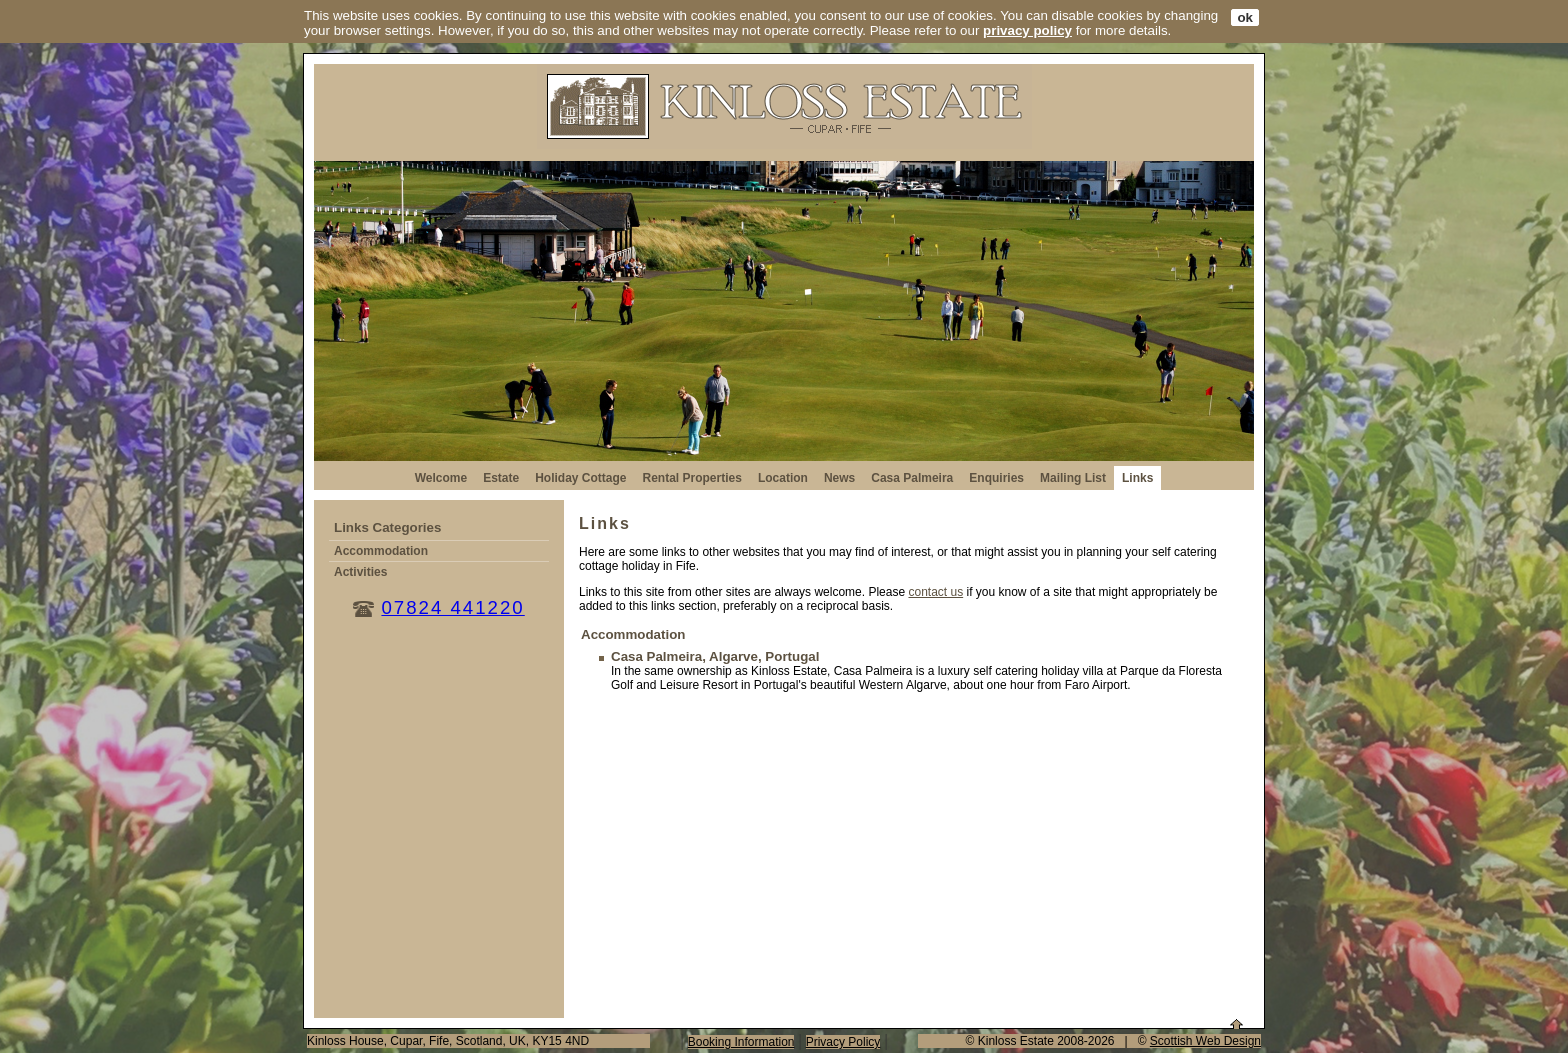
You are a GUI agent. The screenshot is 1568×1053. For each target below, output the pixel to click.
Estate (501, 478)
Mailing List (1073, 478)
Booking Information (741, 1042)
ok (1245, 17)
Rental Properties (692, 478)
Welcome (441, 478)
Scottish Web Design (1205, 1041)
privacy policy (1027, 30)
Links (1137, 478)
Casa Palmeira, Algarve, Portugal (715, 656)
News (839, 478)
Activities (360, 572)
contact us (935, 592)
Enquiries (996, 478)
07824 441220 (452, 607)
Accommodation (381, 551)
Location (783, 478)
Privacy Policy (843, 1042)
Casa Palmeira (912, 478)
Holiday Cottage (580, 478)
